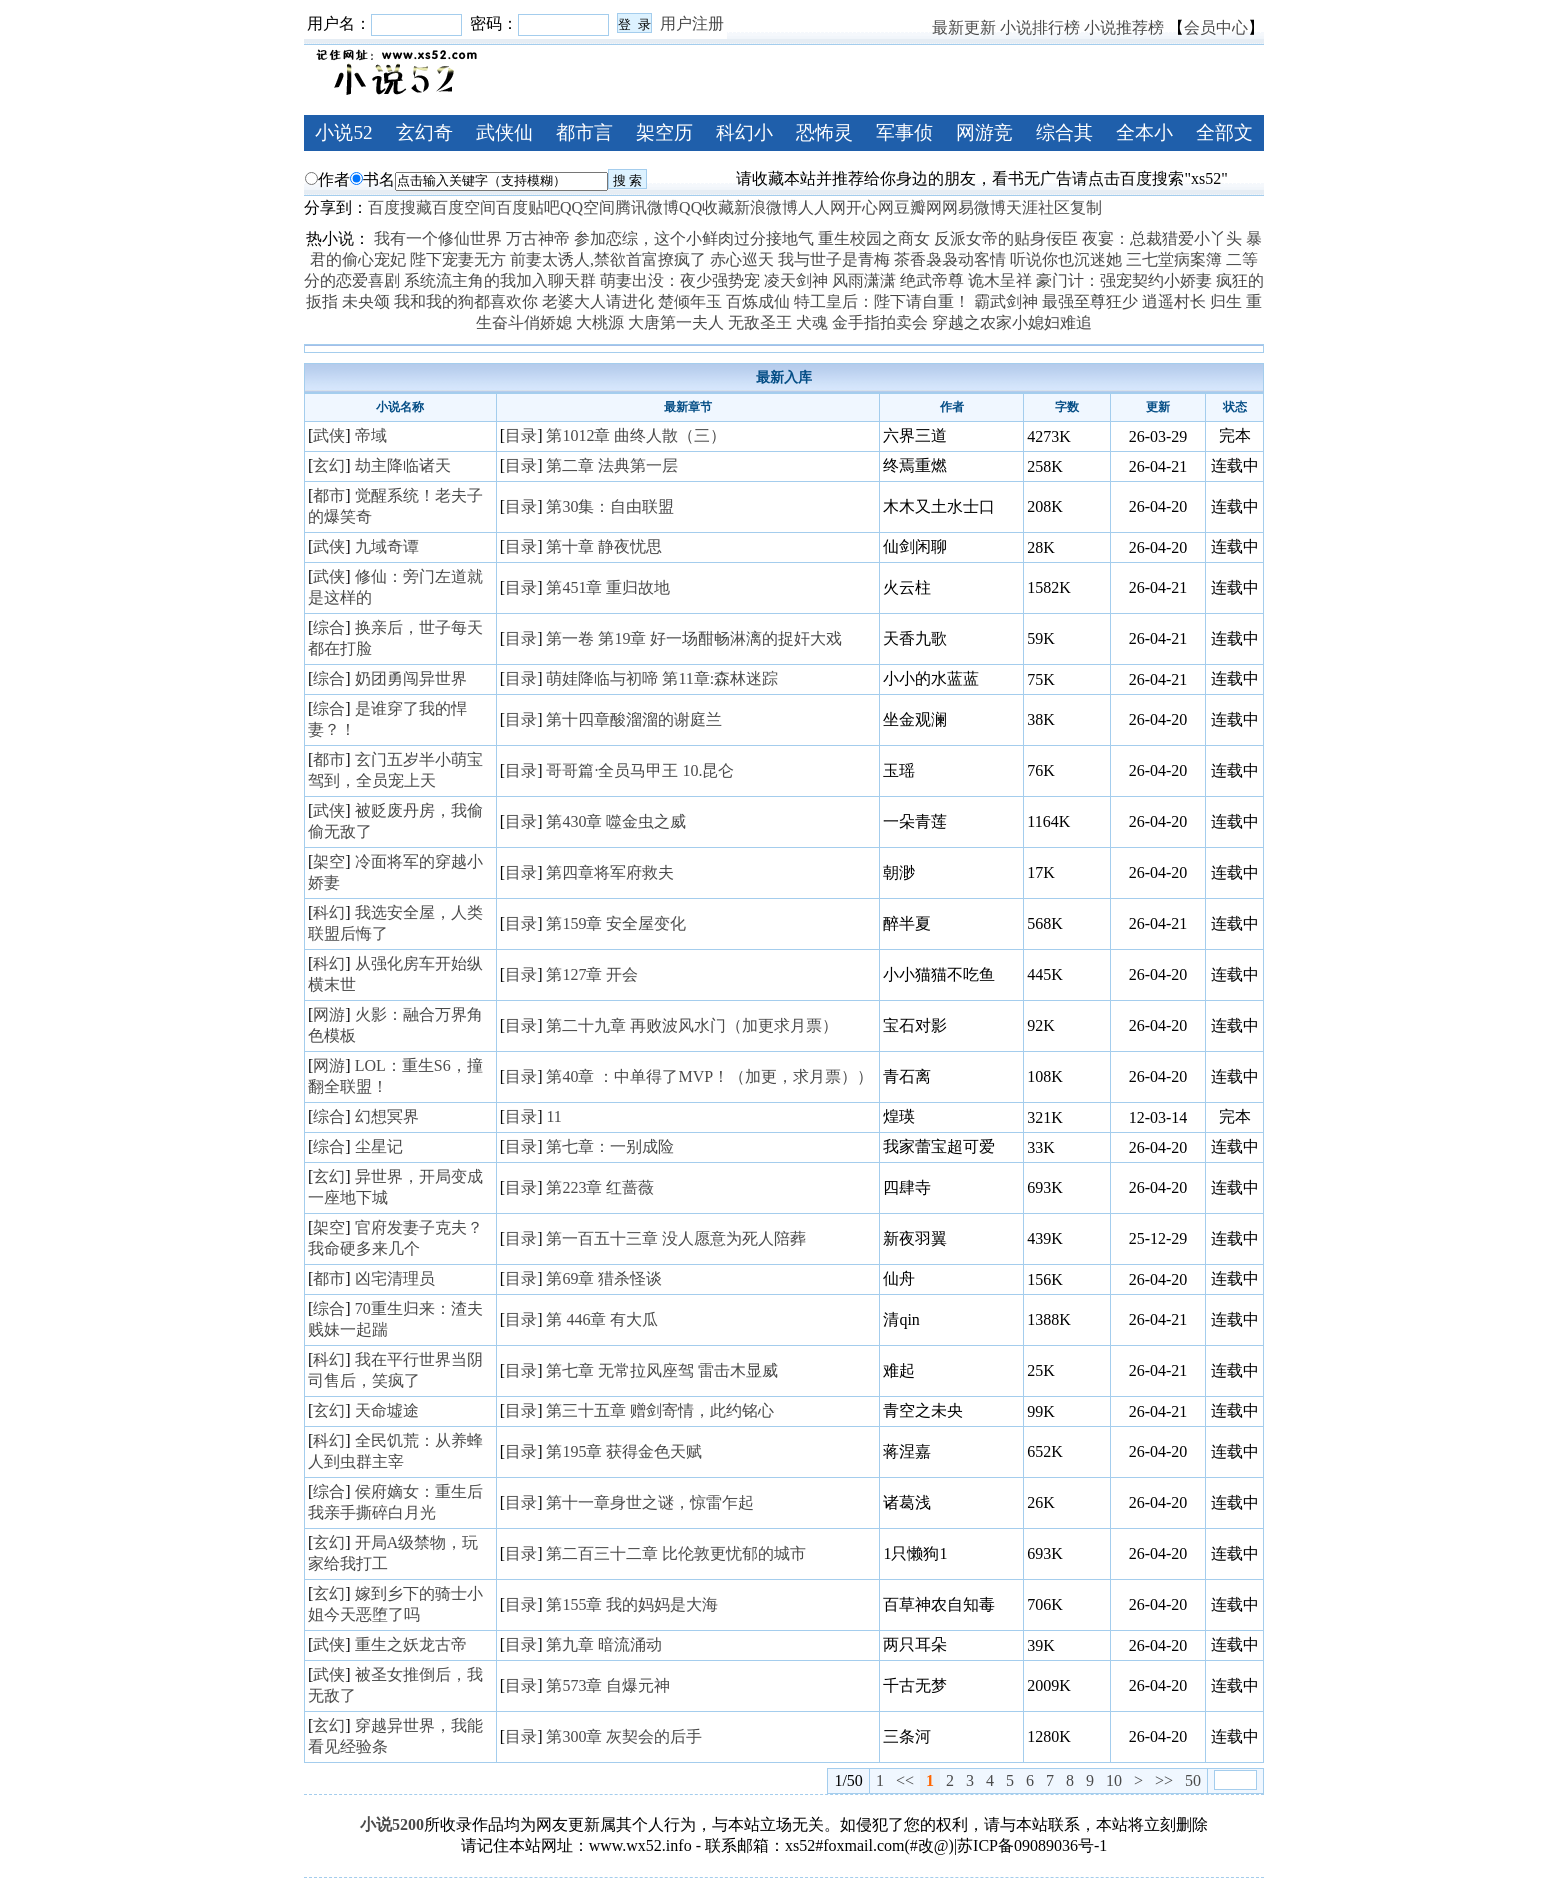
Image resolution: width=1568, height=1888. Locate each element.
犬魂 (812, 322)
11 (553, 1116)
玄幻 (329, 465)
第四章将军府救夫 (610, 872)
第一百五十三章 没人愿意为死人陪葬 (676, 1238)
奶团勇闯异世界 (411, 678)
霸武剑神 (1006, 301)
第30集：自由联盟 (610, 506)
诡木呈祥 (1000, 280)
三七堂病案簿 (1174, 259)
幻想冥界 (387, 1116)
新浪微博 (766, 207)
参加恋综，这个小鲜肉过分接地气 (694, 238)
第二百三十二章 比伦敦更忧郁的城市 (676, 1553)
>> (1164, 1780)
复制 (1086, 207)
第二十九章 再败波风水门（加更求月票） (692, 1025)
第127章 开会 (592, 974)
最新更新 (964, 27)
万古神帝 (538, 238)
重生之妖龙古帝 (411, 1644)
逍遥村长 (1174, 301)
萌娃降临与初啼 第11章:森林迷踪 (662, 678)
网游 (329, 1014)
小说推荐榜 (1124, 27)
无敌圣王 (760, 322)
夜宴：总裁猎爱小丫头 (1162, 238)
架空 (329, 861)
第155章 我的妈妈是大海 (632, 1604)
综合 (329, 627)
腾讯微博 (647, 207)
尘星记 (379, 1146)
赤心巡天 (742, 259)
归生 (1226, 301)
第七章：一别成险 (610, 1146)
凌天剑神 (796, 280)
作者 (327, 179)
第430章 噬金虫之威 (616, 821)
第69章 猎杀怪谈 (604, 1278)
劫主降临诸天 (403, 465)
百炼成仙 (758, 301)
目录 (521, 435)
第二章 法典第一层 (612, 465)
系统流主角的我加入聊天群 (500, 280)
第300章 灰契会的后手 (624, 1736)
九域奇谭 (387, 546)
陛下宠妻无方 (458, 259)
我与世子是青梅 (834, 259)
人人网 (822, 207)
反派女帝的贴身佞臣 (1006, 238)
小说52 (343, 132)
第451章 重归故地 (608, 587)
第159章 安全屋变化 (616, 923)
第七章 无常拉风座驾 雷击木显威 (662, 1370)
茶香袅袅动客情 (950, 259)
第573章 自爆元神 (608, 1685)
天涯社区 (1038, 207)
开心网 (870, 207)
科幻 (329, 912)
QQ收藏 (706, 207)
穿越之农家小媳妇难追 (1012, 322)
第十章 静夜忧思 (604, 546)
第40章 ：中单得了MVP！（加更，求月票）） (709, 1076)
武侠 (329, 435)
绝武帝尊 (932, 280)
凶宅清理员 (395, 1278)
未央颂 (366, 301)
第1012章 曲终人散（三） (636, 435)
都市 (329, 495)
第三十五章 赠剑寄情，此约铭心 (660, 1410)
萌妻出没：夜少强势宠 (680, 280)
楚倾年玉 (690, 301)
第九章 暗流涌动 (604, 1644)
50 (1193, 1780)
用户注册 (692, 23)
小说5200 (392, 1824)
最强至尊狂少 (1090, 301)
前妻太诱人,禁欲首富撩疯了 (608, 259)
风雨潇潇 (864, 280)
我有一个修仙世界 (438, 238)
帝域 (371, 435)
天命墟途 (387, 1410)
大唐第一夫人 (676, 322)
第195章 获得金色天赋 (624, 1451)
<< (905, 1780)
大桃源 (600, 322)
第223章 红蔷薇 (600, 1187)
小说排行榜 (1040, 27)
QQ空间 (587, 207)
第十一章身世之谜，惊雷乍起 (650, 1502)
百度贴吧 (528, 207)
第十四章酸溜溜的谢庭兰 (634, 719)
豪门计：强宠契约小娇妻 (1124, 280)
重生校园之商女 (874, 238)
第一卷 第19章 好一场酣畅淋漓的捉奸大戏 (694, 638)
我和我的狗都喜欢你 (466, 301)
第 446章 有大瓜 (602, 1319)
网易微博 (974, 207)
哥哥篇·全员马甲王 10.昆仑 (640, 770)
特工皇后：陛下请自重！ (882, 301)
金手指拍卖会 (880, 322)
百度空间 (464, 207)
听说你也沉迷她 (1066, 259)
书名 (372, 179)
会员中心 (1216, 27)
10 (1114, 1780)
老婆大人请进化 (598, 301)
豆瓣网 (918, 207)
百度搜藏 (400, 207)
